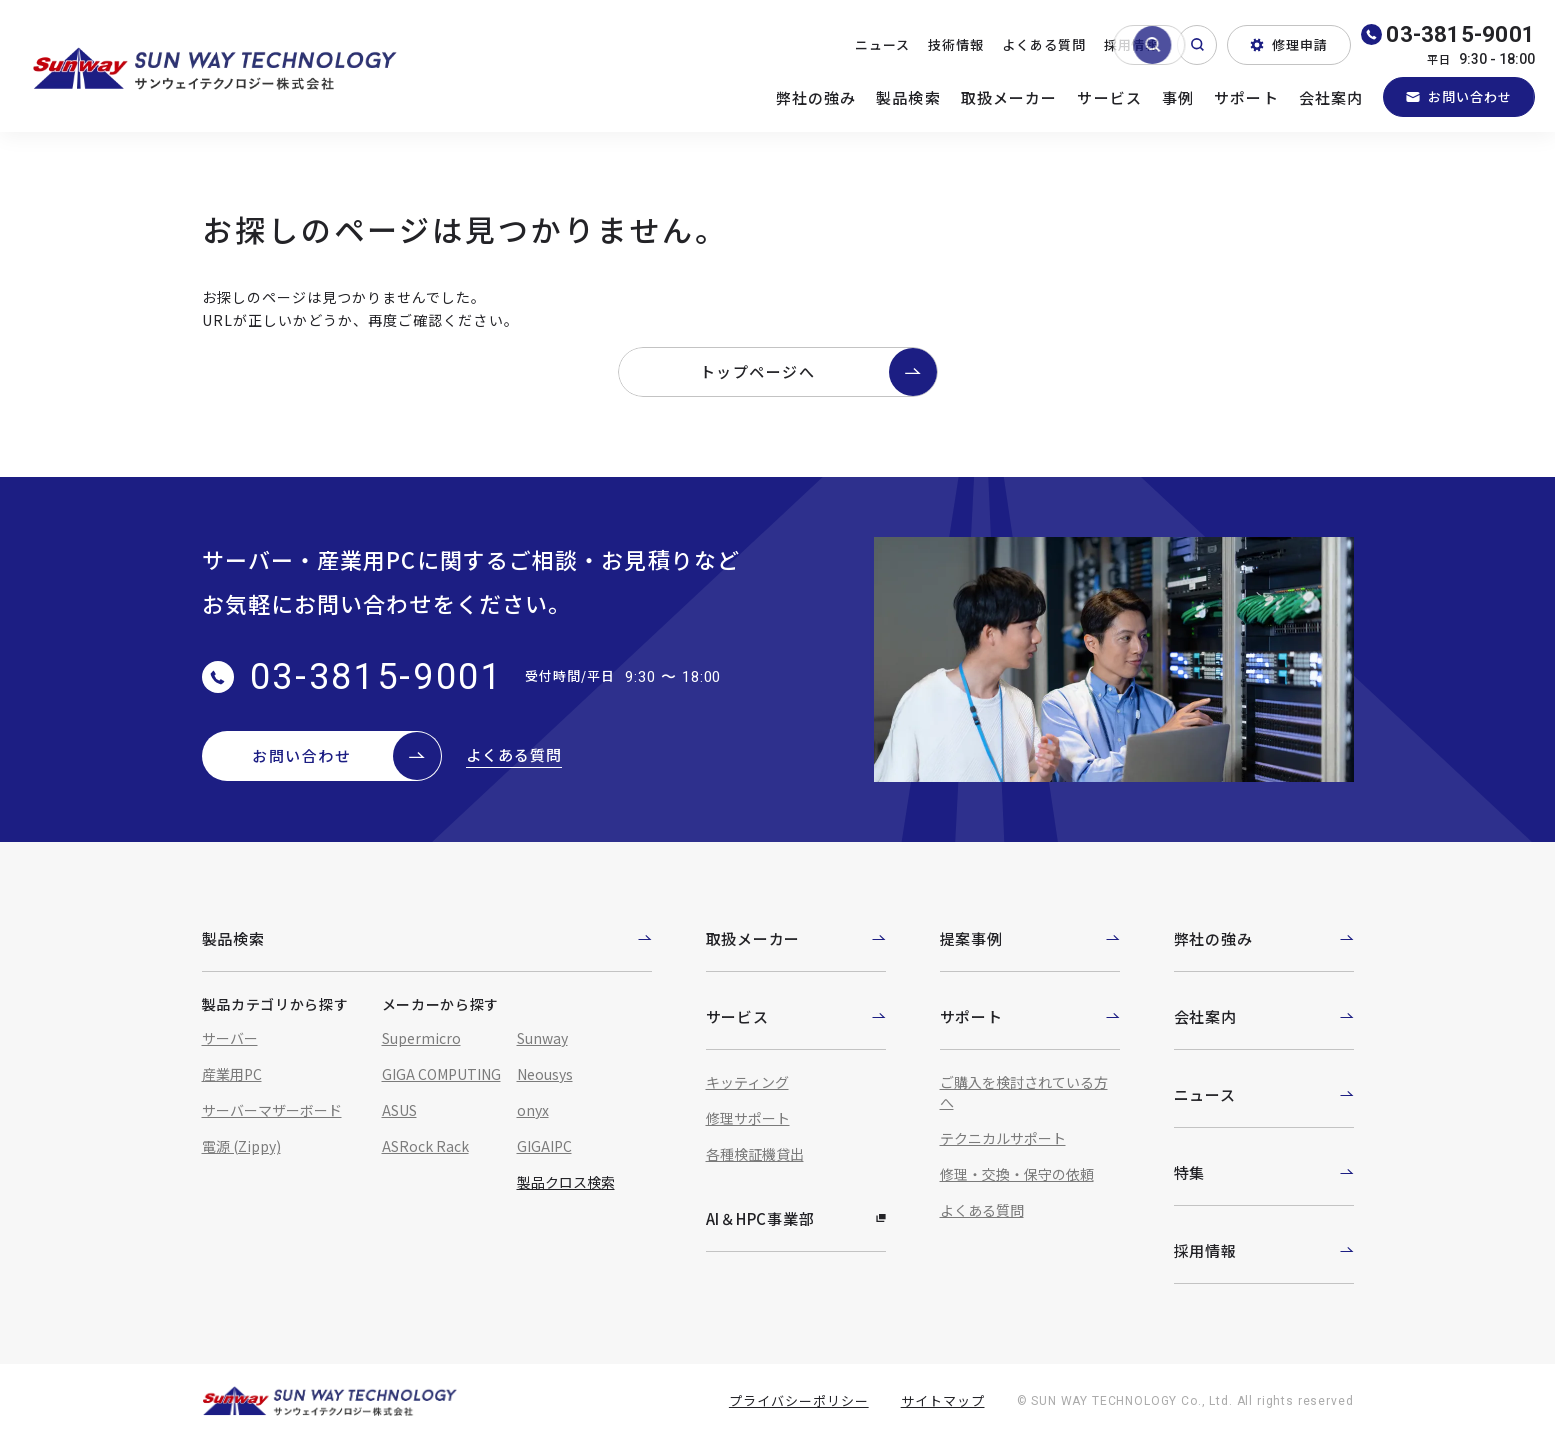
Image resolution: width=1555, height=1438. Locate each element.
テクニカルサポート (1003, 1138)
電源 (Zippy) (241, 1146)
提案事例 (1030, 938)
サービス (1109, 97)
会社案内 (1331, 97)
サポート (1246, 97)
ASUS (399, 1110)
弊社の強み (816, 97)
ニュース (882, 44)
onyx (533, 1110)
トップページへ (818, 372)
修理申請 (1289, 44)
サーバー (230, 1038)
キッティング (747, 1082)
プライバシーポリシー (799, 1400)
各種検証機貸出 (755, 1154)
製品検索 (908, 97)
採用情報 (1132, 44)
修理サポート (748, 1118)
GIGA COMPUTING (441, 1074)
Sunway (542, 1038)
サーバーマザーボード (272, 1110)
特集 (1264, 1172)
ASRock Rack (425, 1146)
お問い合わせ (1459, 96)
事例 (1178, 97)
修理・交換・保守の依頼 (1017, 1174)
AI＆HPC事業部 (796, 1218)
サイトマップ (943, 1400)
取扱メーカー (1009, 97)
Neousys (545, 1074)
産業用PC (232, 1074)
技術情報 (956, 44)
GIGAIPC (544, 1146)
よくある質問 (1044, 44)
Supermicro (421, 1038)
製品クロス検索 (566, 1182)
